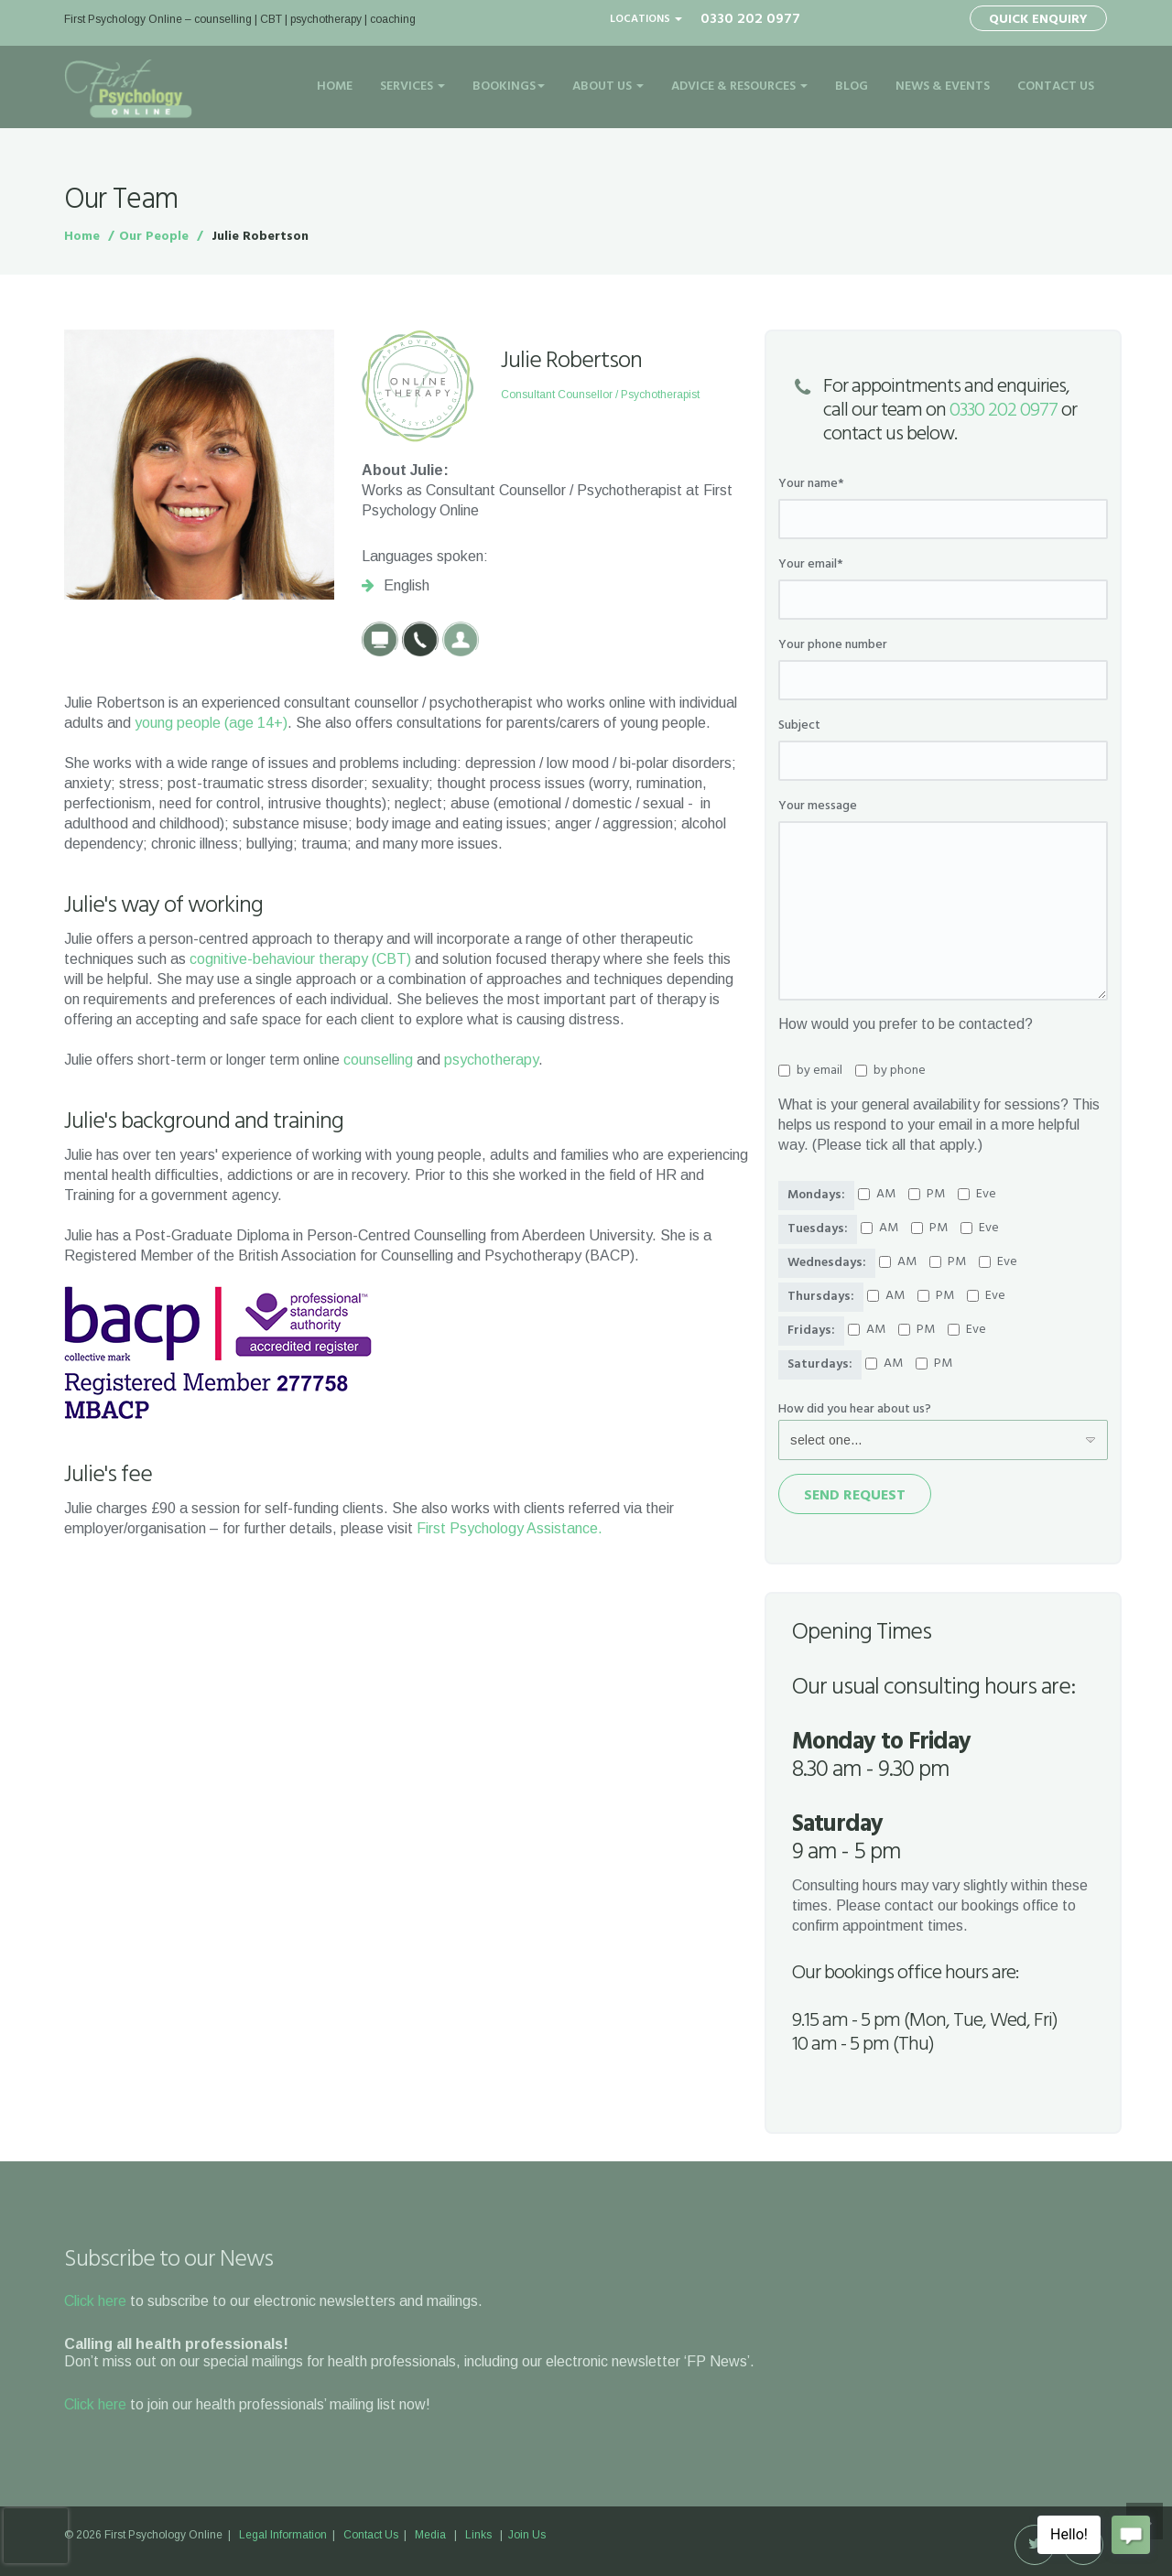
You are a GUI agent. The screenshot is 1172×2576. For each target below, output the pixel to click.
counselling (378, 1059)
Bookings (508, 86)
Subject (799, 726)
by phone (890, 1071)
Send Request (855, 1496)
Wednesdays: (826, 1262)
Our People (154, 236)
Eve (977, 1195)
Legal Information (283, 2534)
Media (430, 2534)
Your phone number (832, 645)
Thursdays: (820, 1296)
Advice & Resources (739, 86)
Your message (817, 806)
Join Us (527, 2534)
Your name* (811, 484)
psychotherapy (491, 1059)
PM (926, 1195)
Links (478, 2534)
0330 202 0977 (1004, 411)
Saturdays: (819, 1364)
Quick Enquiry (1038, 19)
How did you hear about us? (854, 1410)
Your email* (810, 565)
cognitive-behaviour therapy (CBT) (300, 959)
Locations (646, 19)
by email (810, 1071)
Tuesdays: (817, 1228)
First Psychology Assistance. (509, 1528)
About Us (608, 86)
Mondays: (816, 1195)
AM (876, 1195)
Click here (95, 2301)
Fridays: (811, 1330)
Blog (851, 86)
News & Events (942, 86)
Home (335, 86)
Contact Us (1055, 86)
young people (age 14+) (211, 723)
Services (412, 86)
